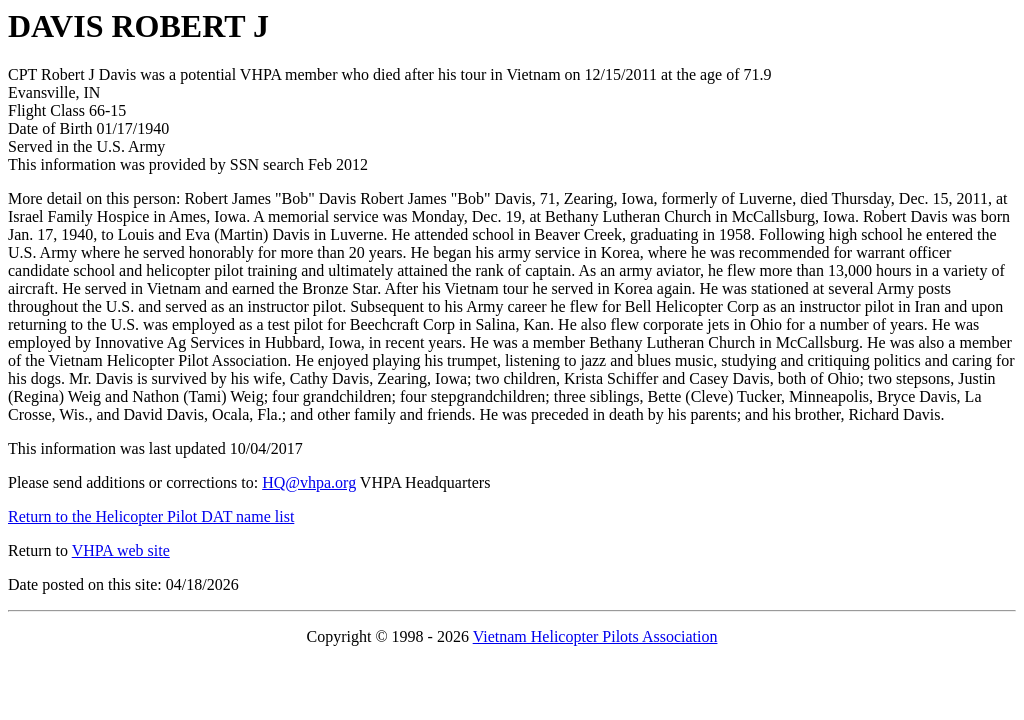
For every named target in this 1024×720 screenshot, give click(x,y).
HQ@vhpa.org (309, 482)
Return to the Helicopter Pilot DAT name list (151, 516)
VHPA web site (121, 550)
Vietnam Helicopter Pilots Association (595, 636)
